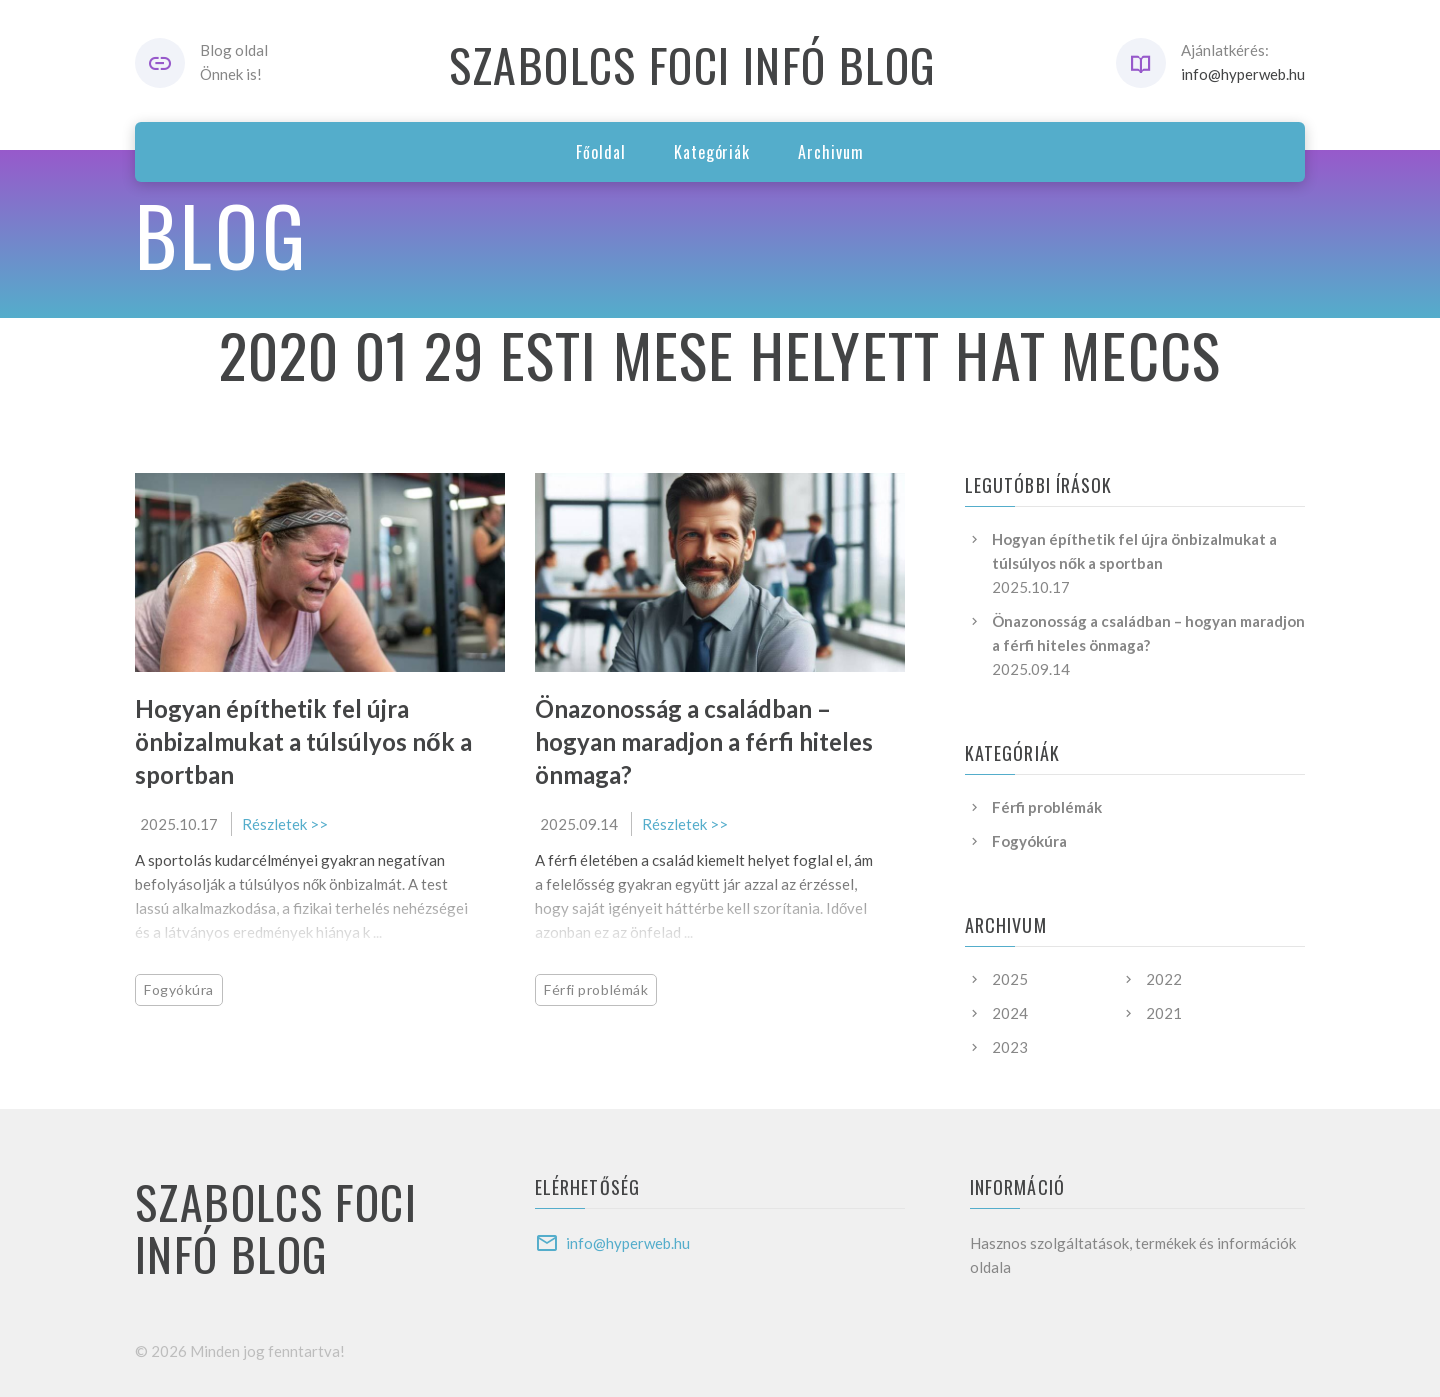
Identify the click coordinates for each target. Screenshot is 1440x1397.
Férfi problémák (596, 989)
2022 (1164, 979)
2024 (1010, 1013)
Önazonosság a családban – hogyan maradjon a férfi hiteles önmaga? (704, 741)
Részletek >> (285, 824)
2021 (1164, 1013)
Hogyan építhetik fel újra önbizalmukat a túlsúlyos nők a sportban (303, 741)
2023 (1010, 1047)
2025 (1010, 979)
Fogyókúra (179, 989)
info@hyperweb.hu (1243, 74)
